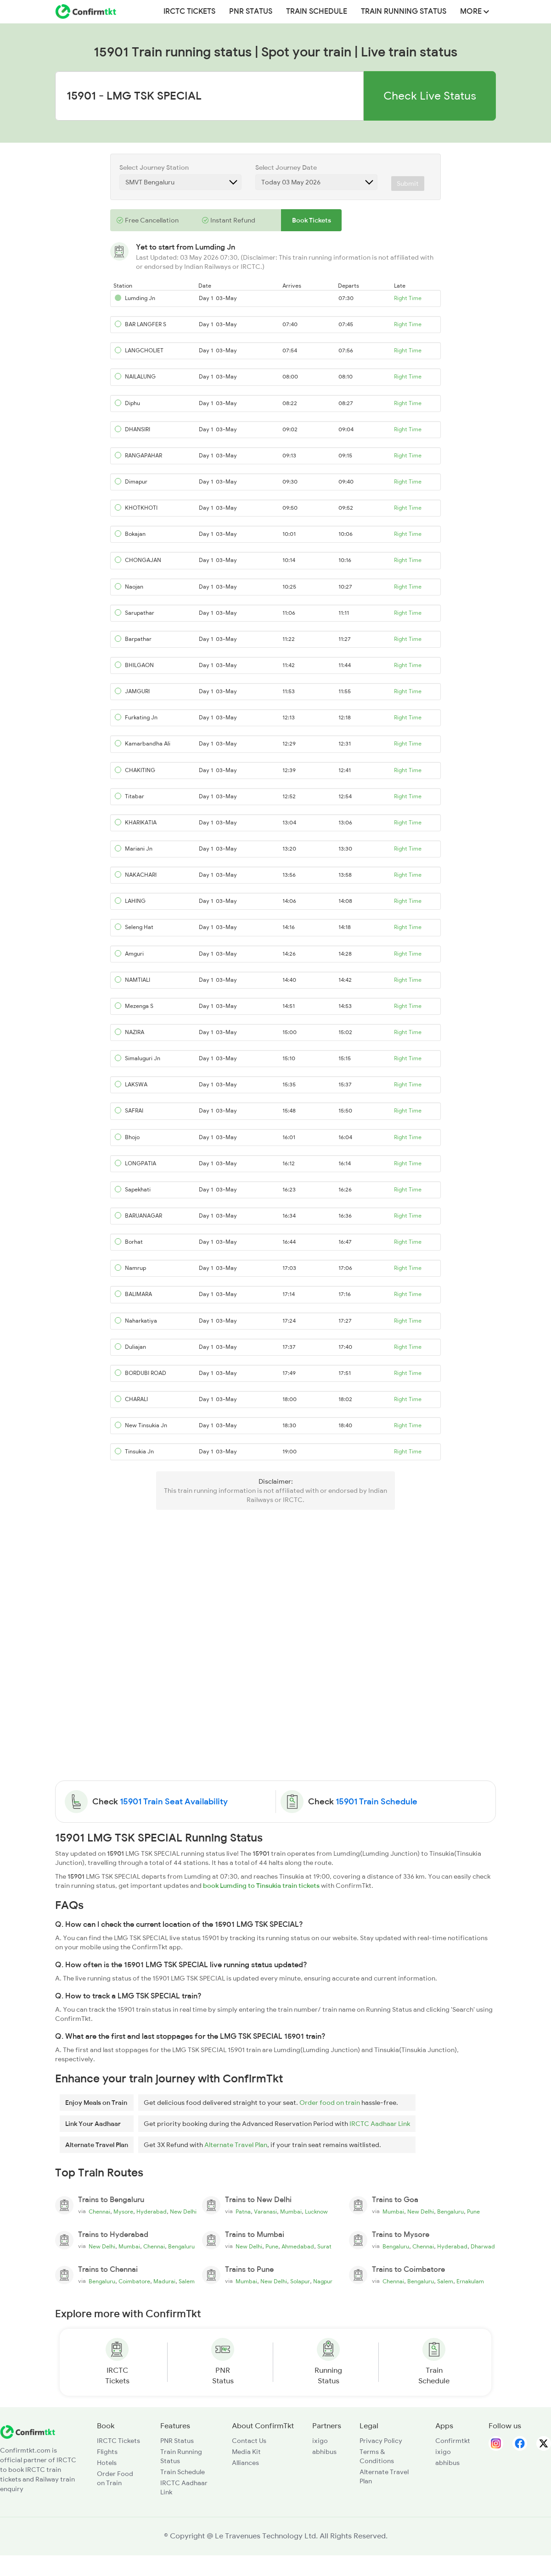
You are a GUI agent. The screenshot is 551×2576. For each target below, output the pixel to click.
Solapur (300, 2281)
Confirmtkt (452, 2440)
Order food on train (329, 2102)
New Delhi (183, 2212)
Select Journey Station (154, 167)
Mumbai (291, 2212)
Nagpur (322, 2281)
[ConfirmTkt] (27, 2431)
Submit (408, 183)
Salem (187, 2281)
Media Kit (246, 2451)
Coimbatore (134, 2281)
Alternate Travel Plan (235, 2144)
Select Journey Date (286, 167)
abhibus (324, 2451)
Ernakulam (470, 2281)
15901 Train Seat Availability (174, 1801)
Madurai (164, 2281)
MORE (474, 11)
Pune (473, 2212)
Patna (243, 2212)
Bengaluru (450, 2212)
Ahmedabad (297, 2246)
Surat (324, 2246)
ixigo (320, 2440)
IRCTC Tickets (189, 11)
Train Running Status (403, 11)
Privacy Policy (381, 2440)
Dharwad (483, 2246)
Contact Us (249, 2440)
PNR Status (250, 11)
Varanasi (265, 2212)
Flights (107, 2451)
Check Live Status (429, 95)
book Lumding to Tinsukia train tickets (261, 1885)
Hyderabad (151, 2212)
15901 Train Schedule (376, 1801)
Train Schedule (316, 11)
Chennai (99, 2212)
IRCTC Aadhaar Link (379, 2123)
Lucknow (316, 2212)
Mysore (123, 2212)
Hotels (107, 2462)
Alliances (245, 2462)
